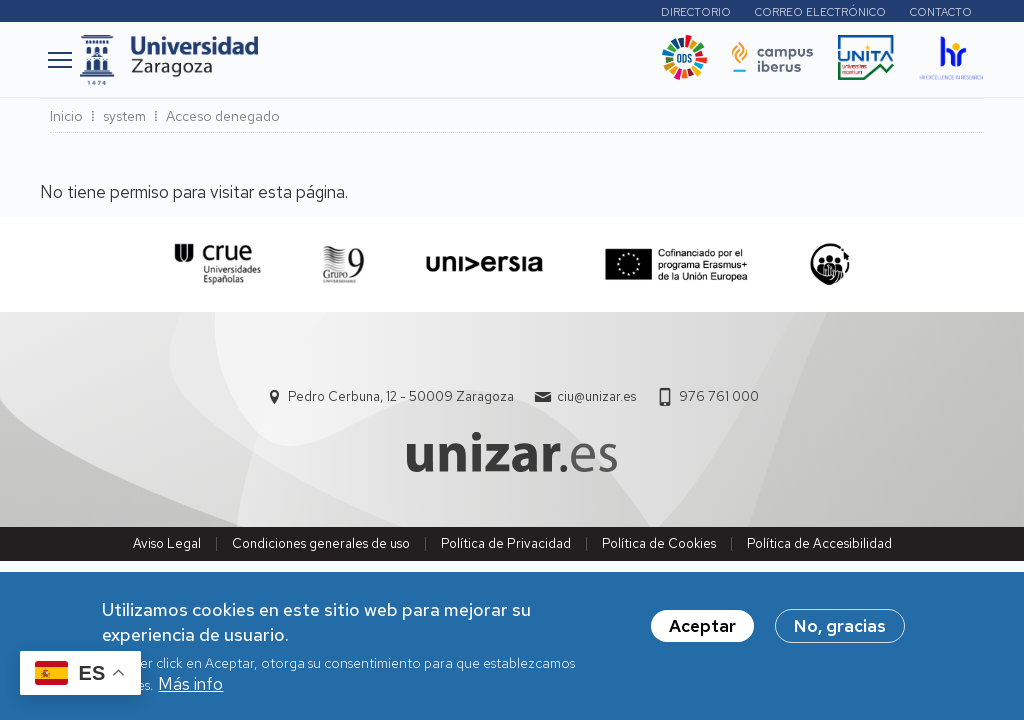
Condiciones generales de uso (321, 543)
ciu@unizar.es (596, 396)
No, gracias (840, 634)
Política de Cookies (659, 543)
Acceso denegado (223, 116)
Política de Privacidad (506, 543)
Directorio (696, 12)
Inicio (66, 116)
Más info (190, 692)
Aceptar (702, 634)
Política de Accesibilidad (819, 543)
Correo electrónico (820, 12)
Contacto (941, 12)
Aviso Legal (167, 543)
